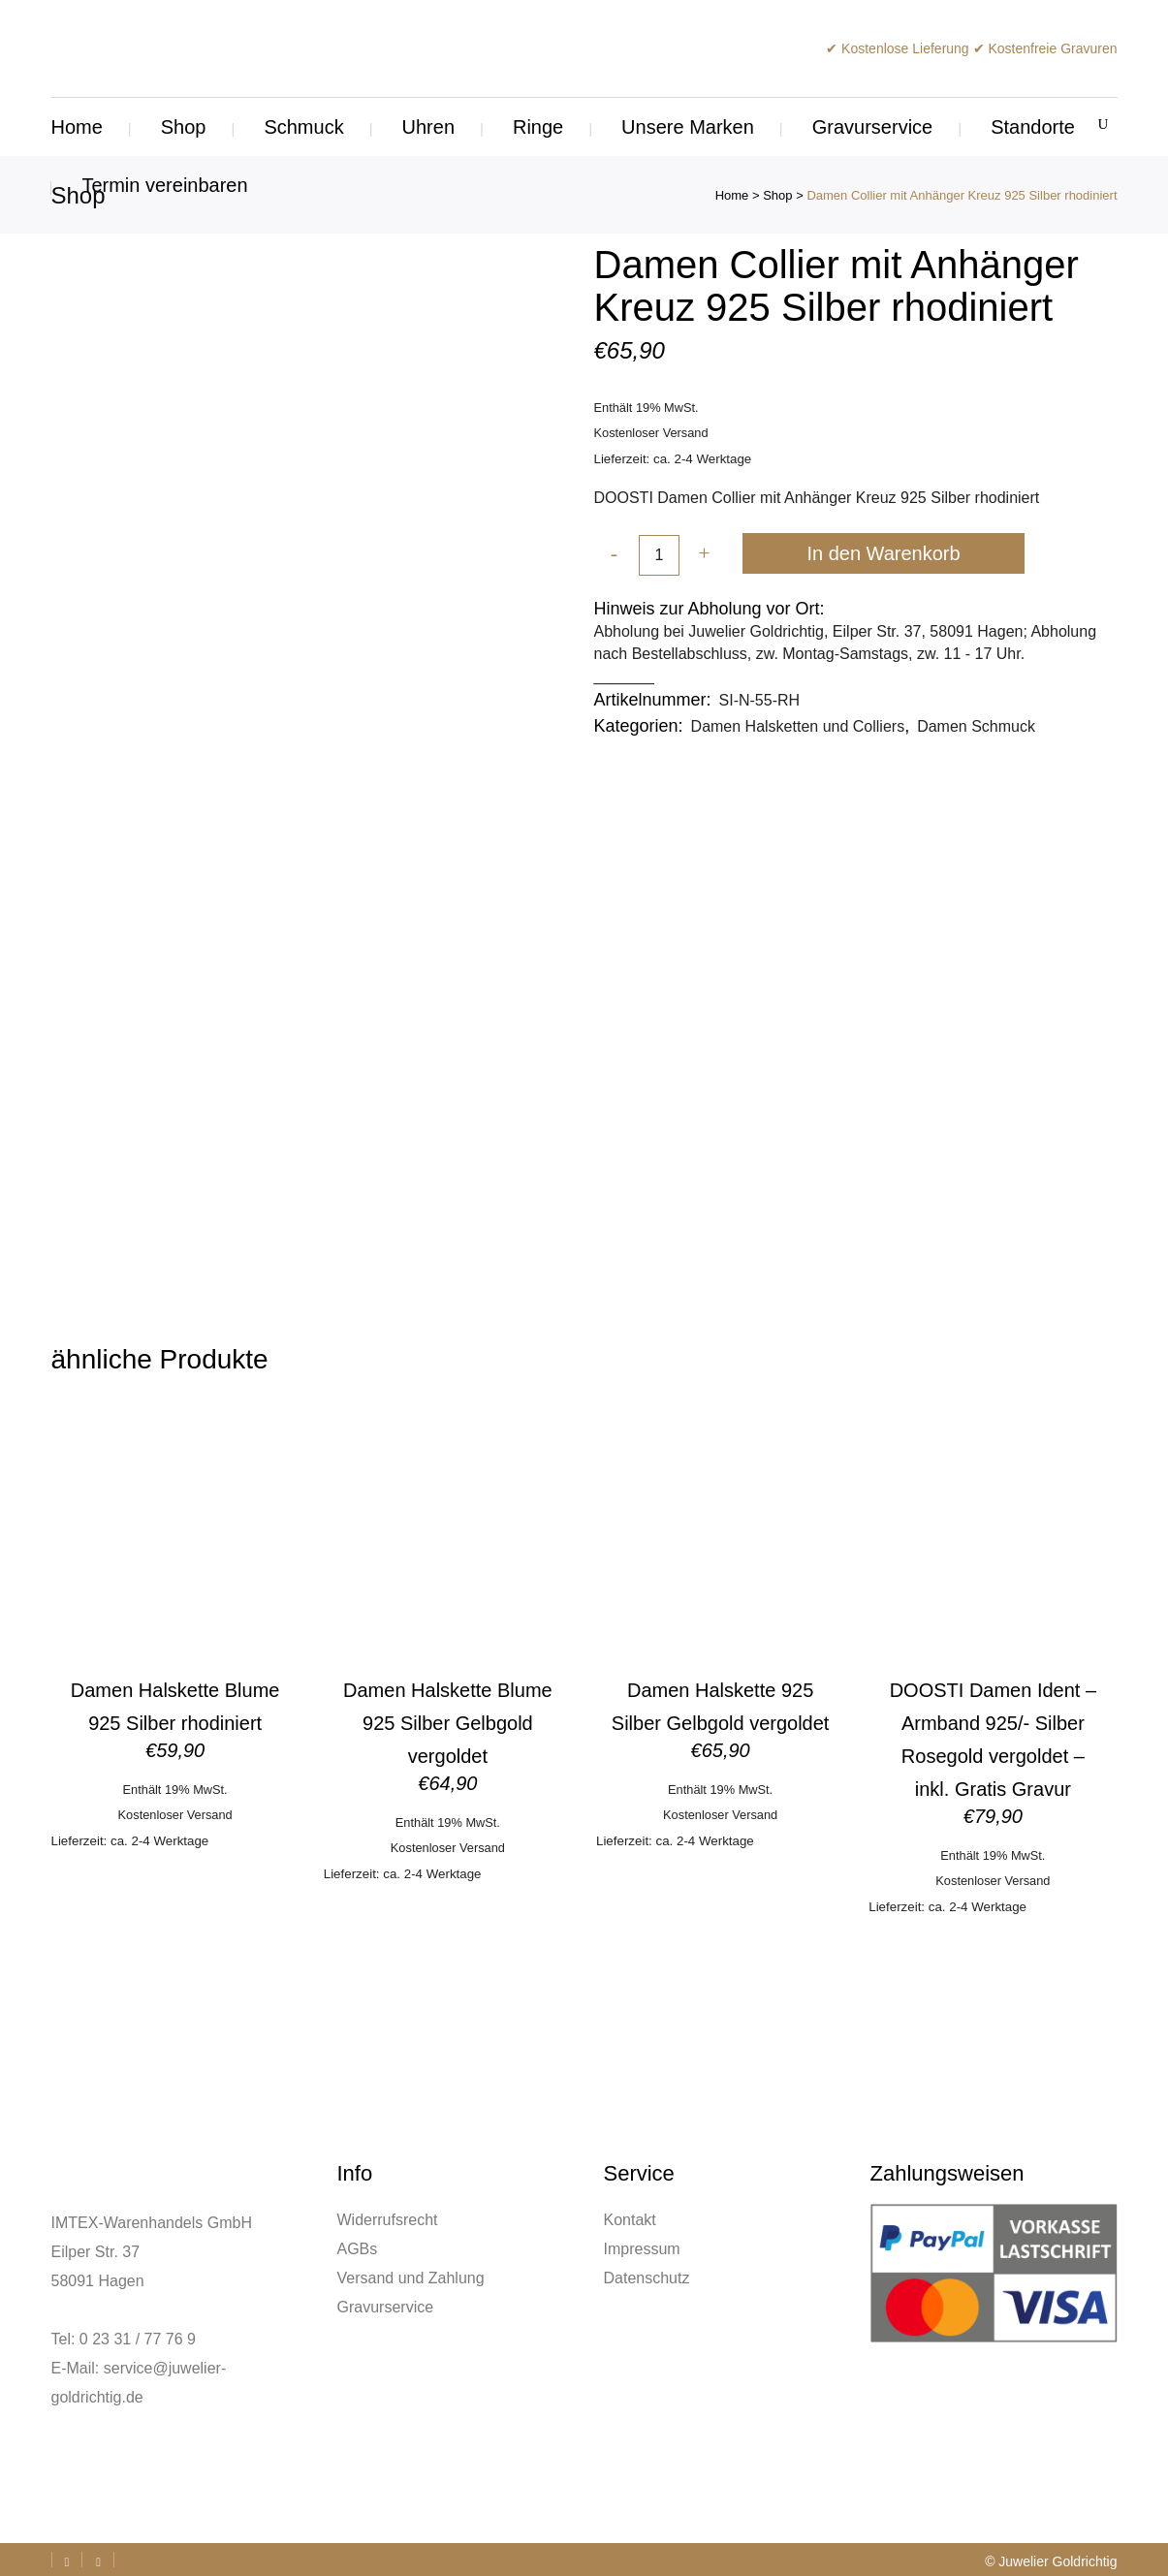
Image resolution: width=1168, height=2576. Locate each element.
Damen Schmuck (976, 726)
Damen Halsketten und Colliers (798, 726)
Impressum (642, 2249)
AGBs (357, 2249)
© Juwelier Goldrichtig (1051, 2561)
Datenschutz (647, 2278)
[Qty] (659, 556)
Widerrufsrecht (387, 2220)
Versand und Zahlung (411, 2278)
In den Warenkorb (883, 553)
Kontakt (630, 2220)
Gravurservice (385, 2307)
